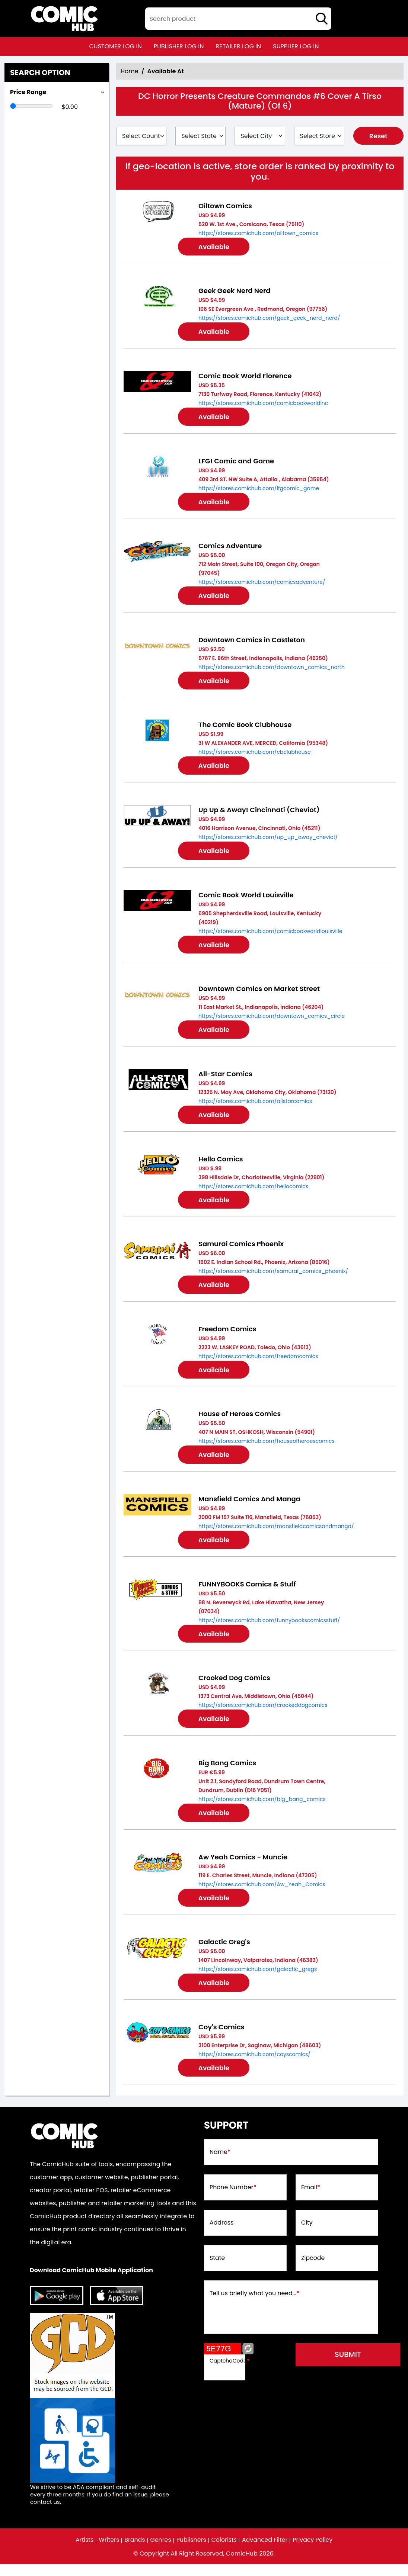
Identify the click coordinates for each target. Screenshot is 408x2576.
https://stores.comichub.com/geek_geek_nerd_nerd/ (269, 318)
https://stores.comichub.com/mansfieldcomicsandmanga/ (276, 1534)
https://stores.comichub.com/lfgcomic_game (258, 489)
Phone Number (233, 2199)
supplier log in (296, 46)
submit (351, 2366)
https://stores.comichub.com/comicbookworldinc (263, 404)
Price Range (28, 92)
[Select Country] (141, 136)
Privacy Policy (314, 2552)
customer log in (115, 46)
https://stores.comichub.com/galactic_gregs (257, 1979)
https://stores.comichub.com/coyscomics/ (254, 2065)
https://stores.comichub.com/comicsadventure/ (261, 584)
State (217, 2270)
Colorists (224, 2552)
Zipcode (313, 2270)
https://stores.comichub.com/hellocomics (253, 1192)
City (307, 2234)
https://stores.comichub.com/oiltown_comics (258, 233)
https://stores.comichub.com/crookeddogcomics (262, 1714)
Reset (378, 136)
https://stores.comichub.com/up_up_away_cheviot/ (268, 841)
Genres (160, 2552)
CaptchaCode (229, 2371)
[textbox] (238, 18)
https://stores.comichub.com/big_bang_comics (262, 1808)
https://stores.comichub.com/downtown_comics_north (271, 669)
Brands (134, 2552)
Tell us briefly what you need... (255, 2305)
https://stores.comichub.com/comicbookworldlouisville (270, 935)
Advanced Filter (265, 2552)
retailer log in (238, 46)
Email (311, 2199)
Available (215, 247)
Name (220, 2164)
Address (222, 2234)
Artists (83, 2552)
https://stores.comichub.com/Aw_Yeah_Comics (261, 1894)
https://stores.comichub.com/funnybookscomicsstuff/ (269, 1628)
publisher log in (179, 46)
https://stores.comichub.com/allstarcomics (255, 1106)
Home (129, 71)
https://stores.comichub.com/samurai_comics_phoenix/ (273, 1277)
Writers (108, 2552)
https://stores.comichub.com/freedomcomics (258, 1363)
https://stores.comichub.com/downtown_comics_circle (271, 1021)
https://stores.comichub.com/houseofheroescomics (266, 1448)
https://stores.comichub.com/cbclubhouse (254, 755)
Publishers (191, 2552)
